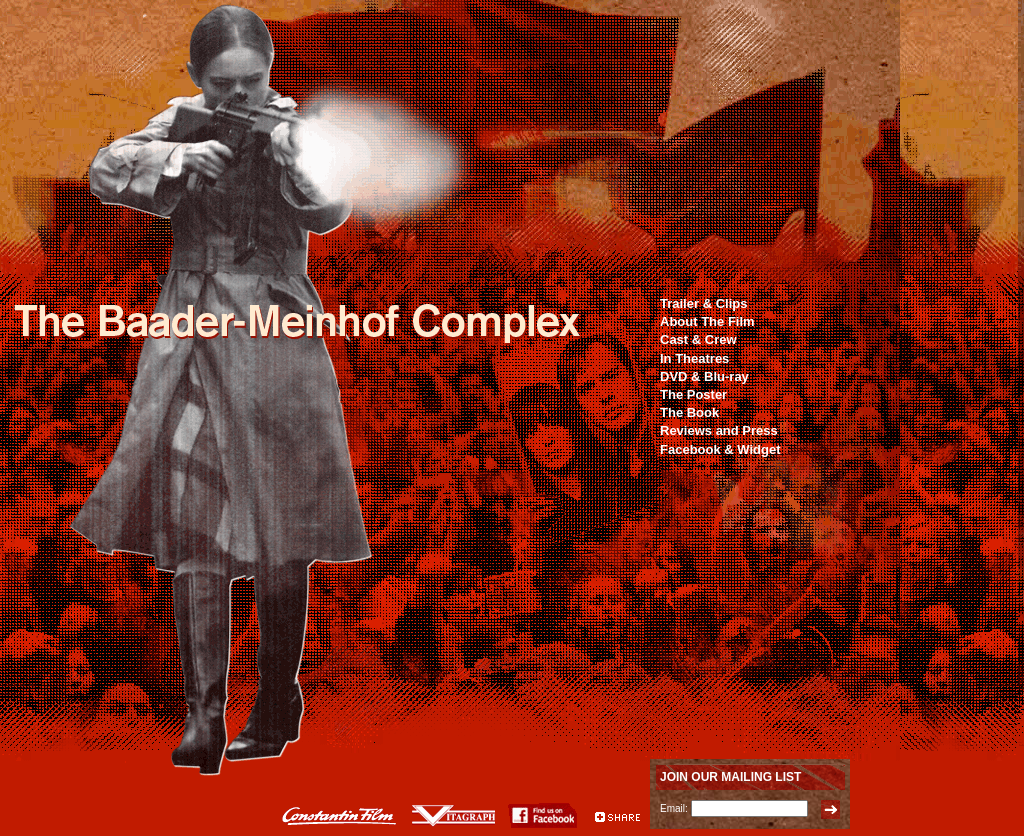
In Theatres (694, 358)
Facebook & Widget (720, 449)
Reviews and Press (719, 430)
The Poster (693, 394)
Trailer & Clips (703, 303)
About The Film (707, 321)
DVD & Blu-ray (704, 376)
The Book (689, 412)
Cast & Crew (698, 339)
